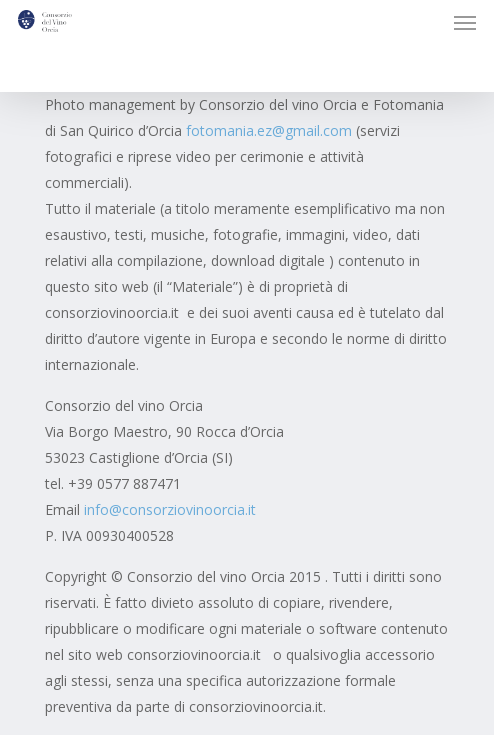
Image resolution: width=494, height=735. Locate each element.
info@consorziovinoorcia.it (170, 509)
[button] (465, 22)
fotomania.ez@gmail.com (269, 130)
